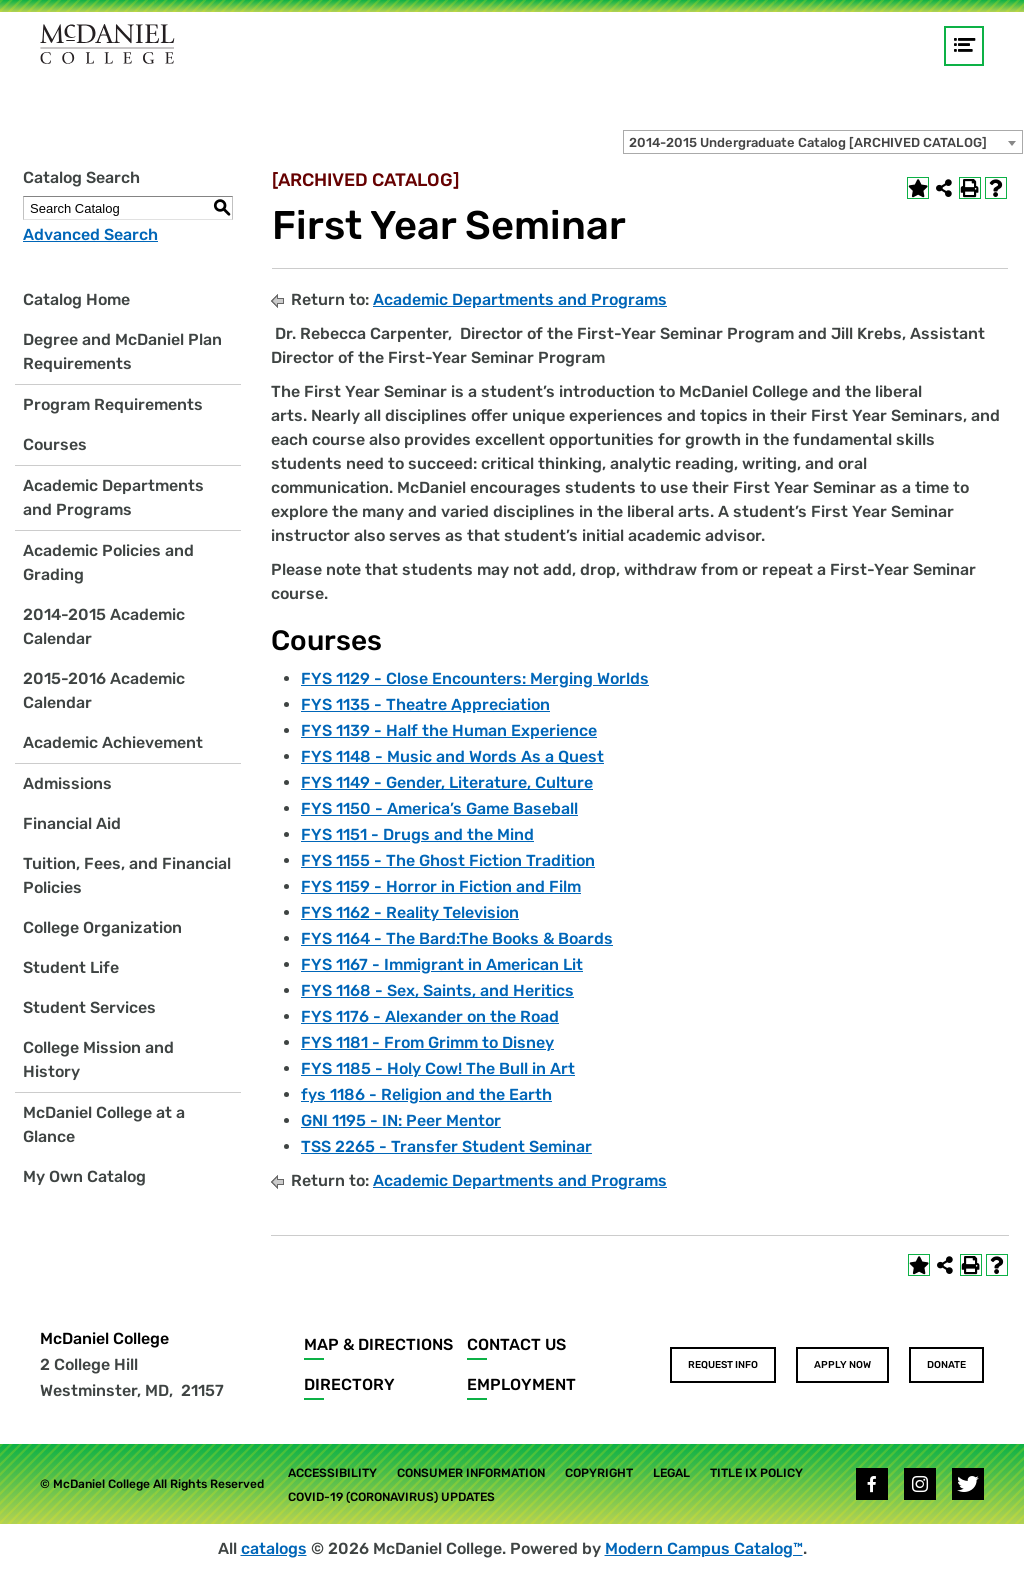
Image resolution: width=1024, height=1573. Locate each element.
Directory (349, 1384)
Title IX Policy (756, 1473)
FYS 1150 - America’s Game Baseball (439, 808)
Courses (55, 444)
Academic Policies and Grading (108, 562)
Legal (671, 1473)
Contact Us (516, 1344)
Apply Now (842, 1365)
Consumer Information (471, 1473)
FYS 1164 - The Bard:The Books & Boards (457, 938)
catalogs (274, 1548)
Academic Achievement (113, 742)
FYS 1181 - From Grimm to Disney (427, 1042)
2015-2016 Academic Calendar (104, 690)
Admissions (67, 783)
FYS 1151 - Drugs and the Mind (417, 834)
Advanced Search (90, 234)
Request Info (723, 1365)
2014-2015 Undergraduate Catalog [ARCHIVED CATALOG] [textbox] (808, 142)
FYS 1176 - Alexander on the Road (430, 1016)
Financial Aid (72, 823)
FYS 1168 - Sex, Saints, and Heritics (437, 990)
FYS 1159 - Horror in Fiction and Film (441, 886)
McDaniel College (104, 1338)
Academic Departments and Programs (113, 497)
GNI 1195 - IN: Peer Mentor (401, 1120)
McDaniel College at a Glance (104, 1124)
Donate (946, 1365)
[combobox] (823, 142)
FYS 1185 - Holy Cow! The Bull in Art (438, 1068)
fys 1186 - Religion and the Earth (426, 1094)
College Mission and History (98, 1059)
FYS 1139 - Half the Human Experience (449, 730)
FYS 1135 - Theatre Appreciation (425, 704)
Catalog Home (76, 299)
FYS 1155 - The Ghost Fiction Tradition (448, 860)
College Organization (102, 927)
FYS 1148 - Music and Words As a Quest (452, 756)
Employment (521, 1384)
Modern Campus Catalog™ (704, 1548)
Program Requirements (113, 404)
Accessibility (332, 1473)
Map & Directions (378, 1344)
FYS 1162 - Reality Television (410, 912)
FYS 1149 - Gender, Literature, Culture (447, 782)
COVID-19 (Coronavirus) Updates (391, 1497)
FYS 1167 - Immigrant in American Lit (442, 964)
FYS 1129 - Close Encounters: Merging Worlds (475, 678)
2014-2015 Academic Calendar (104, 626)
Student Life (71, 967)
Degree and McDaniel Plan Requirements (122, 351)
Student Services (89, 1007)
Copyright (599, 1473)
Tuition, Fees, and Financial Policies (127, 875)
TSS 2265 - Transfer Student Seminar (446, 1146)
